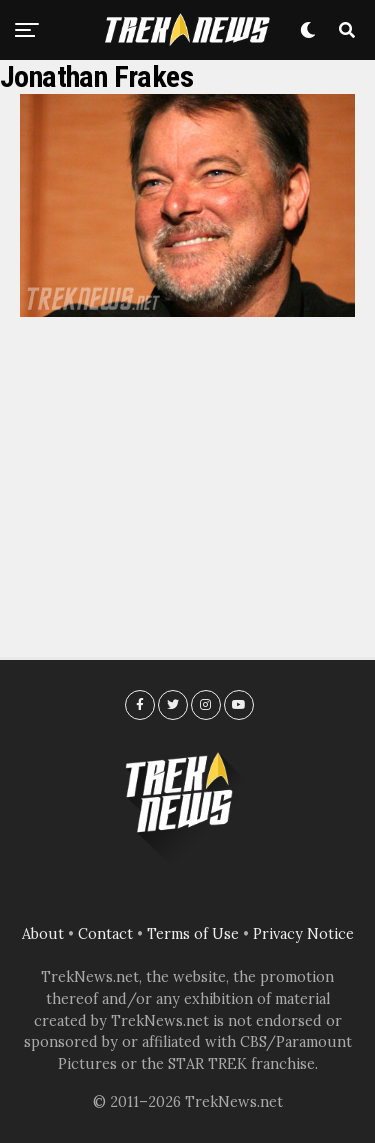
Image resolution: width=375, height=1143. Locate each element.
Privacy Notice (303, 934)
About (43, 934)
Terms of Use (193, 934)
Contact (105, 934)
